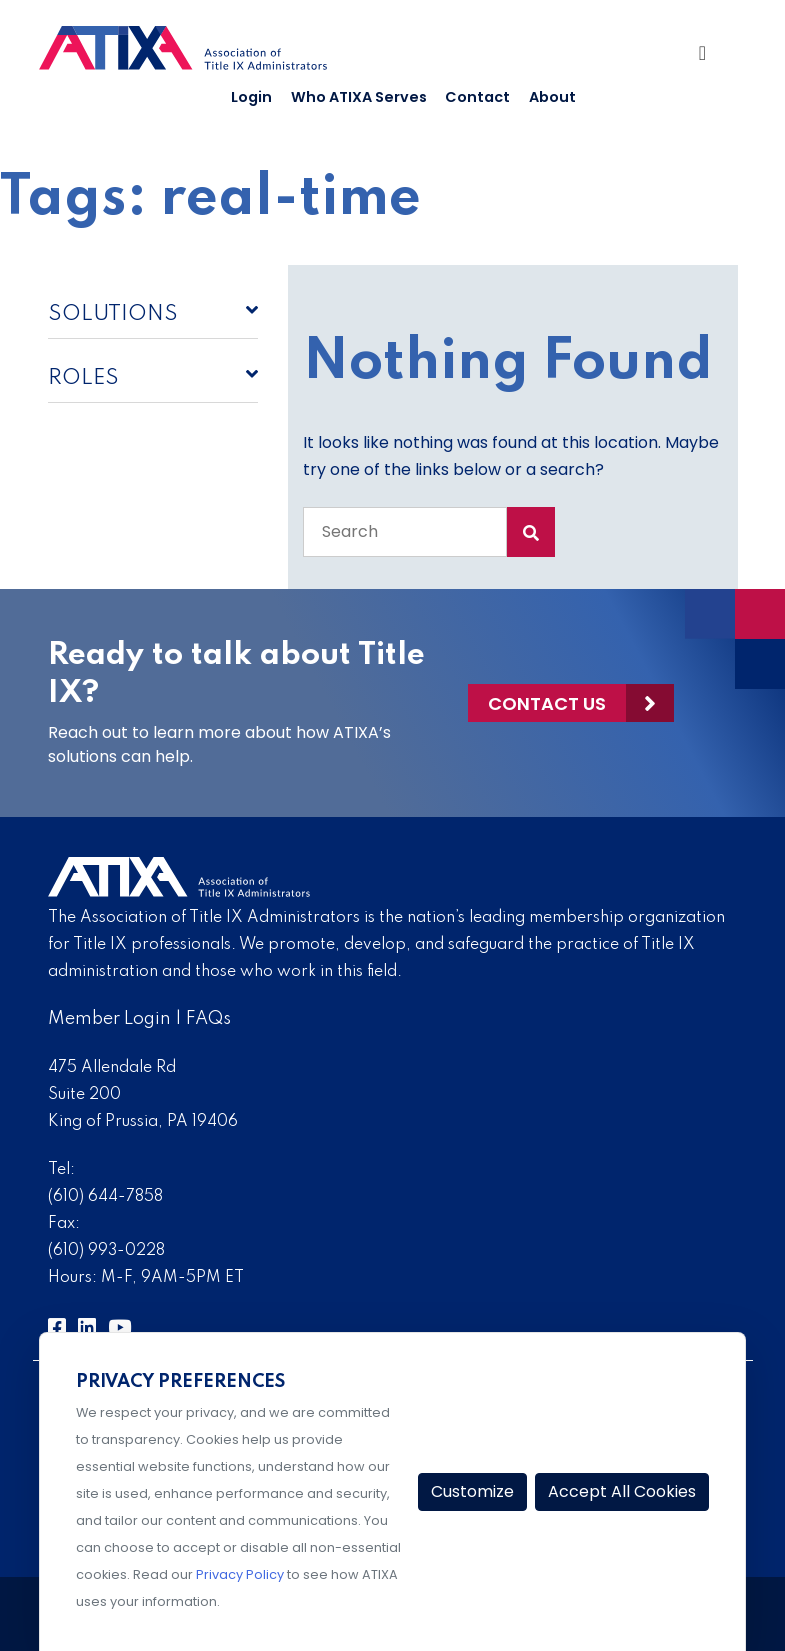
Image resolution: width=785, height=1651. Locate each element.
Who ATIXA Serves (359, 97)
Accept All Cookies (622, 1491)
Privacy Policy (240, 1574)
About (552, 97)
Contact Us (547, 703)
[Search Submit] (531, 532)
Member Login (109, 1019)
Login (251, 97)
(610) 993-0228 (106, 1251)
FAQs (208, 1019)
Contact (477, 97)
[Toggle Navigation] (711, 58)
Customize (472, 1491)
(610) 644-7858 (105, 1197)
